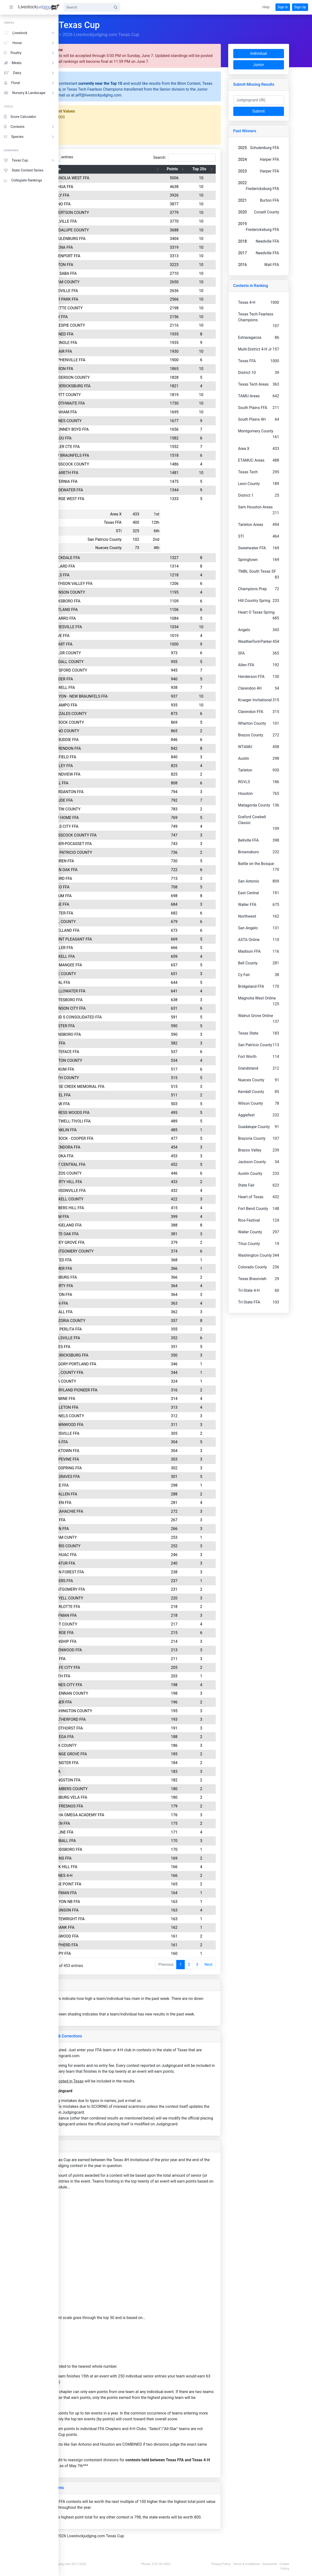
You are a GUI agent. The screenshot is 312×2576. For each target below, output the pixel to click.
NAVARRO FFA (102, 618)
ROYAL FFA (99, 982)
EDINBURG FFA (103, 1277)
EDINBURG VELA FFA (108, 1797)
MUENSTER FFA (104, 1762)
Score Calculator (20, 117)
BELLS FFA (99, 575)
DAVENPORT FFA (105, 256)
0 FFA (95, 1771)
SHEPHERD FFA (103, 1945)
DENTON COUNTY (106, 1060)
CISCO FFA (99, 887)
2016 (265, 270)
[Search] (87, 7)
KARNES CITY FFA (106, 1684)
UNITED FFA (100, 1260)
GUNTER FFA (101, 913)
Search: (207, 158)
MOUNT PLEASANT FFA (110, 939)
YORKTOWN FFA (104, 1450)
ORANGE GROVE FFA (108, 1754)
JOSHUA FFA (101, 186)
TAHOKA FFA (101, 1156)
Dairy (29, 73)
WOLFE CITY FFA (104, 1667)
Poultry (29, 53)
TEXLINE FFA (101, 1832)
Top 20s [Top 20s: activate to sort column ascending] (224, 169)
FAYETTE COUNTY (106, 308)
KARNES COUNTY (105, 420)
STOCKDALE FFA (104, 557)
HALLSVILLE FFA (104, 1338)
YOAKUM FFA (102, 1069)
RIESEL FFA (100, 1095)
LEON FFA (98, 1303)
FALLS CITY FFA (104, 826)
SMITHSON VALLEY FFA (111, 583)
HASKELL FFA (102, 956)
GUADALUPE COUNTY (109, 230)
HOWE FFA (99, 635)
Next (231, 1964)
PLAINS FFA (100, 1858)
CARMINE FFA (102, 1398)
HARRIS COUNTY (105, 1546)
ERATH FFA (100, 1676)
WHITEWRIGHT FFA (107, 1919)
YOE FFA (97, 1658)
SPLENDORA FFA (105, 1147)
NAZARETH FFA (104, 472)
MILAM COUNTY (104, 282)
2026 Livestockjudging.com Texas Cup (142, 34)
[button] (266, 7)
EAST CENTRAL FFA (107, 1164)
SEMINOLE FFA (103, 342)
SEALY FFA (99, 195)
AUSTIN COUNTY (105, 809)
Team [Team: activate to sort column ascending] (95, 169)
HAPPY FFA (100, 1953)
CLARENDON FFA (105, 748)
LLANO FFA (100, 204)
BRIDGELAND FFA (105, 1225)
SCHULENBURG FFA (107, 238)
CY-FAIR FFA (100, 351)
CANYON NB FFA (104, 1901)
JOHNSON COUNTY (107, 592)
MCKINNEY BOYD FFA (109, 429)
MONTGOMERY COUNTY (111, 1251)
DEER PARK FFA (104, 299)
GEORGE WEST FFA (107, 498)
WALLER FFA (101, 947)
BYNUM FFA (100, 896)
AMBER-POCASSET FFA (110, 843)
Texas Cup (29, 160)
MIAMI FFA (99, 1104)
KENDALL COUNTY (106, 661)
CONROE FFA (101, 1632)
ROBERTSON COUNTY (109, 212)
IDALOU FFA (100, 438)
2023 (265, 177)
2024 (265, 165)
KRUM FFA (99, 1216)
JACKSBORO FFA (105, 601)
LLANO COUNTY (104, 731)
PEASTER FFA (102, 1026)
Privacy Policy (248, 2564)
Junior (278, 64)
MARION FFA (101, 368)
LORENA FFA (101, 247)
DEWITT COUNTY (105, 394)
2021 (265, 206)
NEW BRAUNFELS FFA (109, 455)
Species (29, 137)
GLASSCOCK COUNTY (109, 464)
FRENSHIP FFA (103, 1641)
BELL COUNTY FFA (106, 1372)
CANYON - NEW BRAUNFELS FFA (118, 696)
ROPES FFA (100, 1346)
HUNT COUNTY (103, 1624)
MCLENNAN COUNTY (108, 1693)
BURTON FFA (101, 264)
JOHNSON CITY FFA (107, 1008)
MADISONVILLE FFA (107, 1190)
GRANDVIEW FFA (105, 774)
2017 (265, 259)
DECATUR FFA (102, 1563)
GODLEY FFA (101, 765)
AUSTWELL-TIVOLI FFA (110, 1121)
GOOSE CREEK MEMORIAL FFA (117, 1086)
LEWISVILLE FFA (104, 1433)
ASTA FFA (98, 1442)
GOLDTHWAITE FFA (107, 403)
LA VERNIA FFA (103, 481)
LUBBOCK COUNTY (106, 722)
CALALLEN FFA (103, 1494)
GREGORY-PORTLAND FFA (113, 1364)
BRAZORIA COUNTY (107, 1320)
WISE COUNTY (102, 973)
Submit (279, 111)
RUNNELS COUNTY (107, 1416)
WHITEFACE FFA (104, 1051)
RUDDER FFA (101, 679)
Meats (29, 63)
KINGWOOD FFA (104, 1936)
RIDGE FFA (99, 904)
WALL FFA (99, 783)
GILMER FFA (101, 1268)
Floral (29, 83)
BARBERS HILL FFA (106, 1208)
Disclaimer (297, 2564)
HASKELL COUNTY (106, 1199)
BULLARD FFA (102, 566)
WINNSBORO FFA (105, 1034)
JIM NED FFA (101, 334)
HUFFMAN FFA (103, 1893)
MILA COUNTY (103, 1381)
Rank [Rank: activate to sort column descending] (77, 169)
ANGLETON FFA (104, 1407)
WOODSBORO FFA (106, 1849)
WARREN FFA (101, 861)
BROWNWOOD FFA (106, 1424)
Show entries (92, 157)
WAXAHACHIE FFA (106, 1511)
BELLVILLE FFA (103, 221)
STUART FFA (101, 644)
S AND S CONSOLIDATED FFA (115, 1017)
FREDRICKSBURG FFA (109, 1355)
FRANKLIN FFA (103, 1130)
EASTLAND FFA (103, 609)
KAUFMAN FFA (103, 1615)
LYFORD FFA (100, 878)
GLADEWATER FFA (106, 490)
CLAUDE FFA (101, 800)
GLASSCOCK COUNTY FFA (113, 835)
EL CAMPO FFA (103, 705)
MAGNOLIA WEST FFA (109, 178)
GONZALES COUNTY (108, 713)
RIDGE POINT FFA (105, 1884)
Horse (29, 43)
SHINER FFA (100, 1702)
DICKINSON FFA (104, 1910)
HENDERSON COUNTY (109, 377)
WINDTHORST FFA (106, 1728)
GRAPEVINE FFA (104, 1459)
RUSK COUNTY (103, 1745)
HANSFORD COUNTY (108, 670)
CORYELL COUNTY (106, 1598)
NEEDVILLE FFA (103, 290)
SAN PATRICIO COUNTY (111, 852)
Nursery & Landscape (29, 93)
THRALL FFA (101, 1312)
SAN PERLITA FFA (105, 1329)
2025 (265, 147)
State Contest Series (23, 170)
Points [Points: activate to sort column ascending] (199, 169)
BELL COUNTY (102, 921)
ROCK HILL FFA (103, 1866)
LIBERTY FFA (101, 1285)
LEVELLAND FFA (104, 930)
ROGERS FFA (101, 1580)
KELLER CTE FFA (104, 446)
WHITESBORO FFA (106, 1000)
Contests (29, 127)
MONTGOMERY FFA (107, 1589)
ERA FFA (97, 1520)
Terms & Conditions (274, 2564)
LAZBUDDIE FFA (104, 739)
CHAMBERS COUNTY (108, 1789)
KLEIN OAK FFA (103, 869)
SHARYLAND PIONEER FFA (113, 1390)
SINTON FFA (101, 1294)
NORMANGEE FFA (105, 965)
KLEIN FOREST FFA (106, 1572)
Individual (278, 53)
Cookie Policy (296, 2568)
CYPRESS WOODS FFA (109, 1112)
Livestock (29, 33)
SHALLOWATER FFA (107, 991)
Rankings (90, 34)
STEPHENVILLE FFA (107, 360)
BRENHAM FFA (103, 412)
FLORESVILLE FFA (105, 627)
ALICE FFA (99, 1485)
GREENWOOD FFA (105, 1650)
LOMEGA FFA (101, 1736)
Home (70, 34)
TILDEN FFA (100, 1502)
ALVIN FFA (99, 1528)
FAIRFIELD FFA (103, 757)
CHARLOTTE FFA (104, 1606)
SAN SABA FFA (103, 273)
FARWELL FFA (102, 687)
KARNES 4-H (101, 1875)
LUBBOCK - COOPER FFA (111, 1138)
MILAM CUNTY (103, 1537)
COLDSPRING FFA (105, 1468)
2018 (265, 247)
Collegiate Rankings (23, 180)
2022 (265, 188)
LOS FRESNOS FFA (106, 1806)
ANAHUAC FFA (103, 1554)
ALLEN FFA (99, 1823)
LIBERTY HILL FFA (105, 1181)
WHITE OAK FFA (104, 1234)
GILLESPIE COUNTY (107, 325)
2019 (265, 229)
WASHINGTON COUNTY (111, 1711)
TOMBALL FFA (102, 1840)
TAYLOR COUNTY (105, 653)
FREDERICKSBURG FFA (110, 386)
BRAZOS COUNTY (105, 1173)
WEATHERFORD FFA (107, 1719)
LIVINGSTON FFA (105, 1780)
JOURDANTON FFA (106, 791)
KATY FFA (98, 316)
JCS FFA (97, 1043)
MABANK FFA (102, 1927)
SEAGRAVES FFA (104, 1476)
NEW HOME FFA (104, 817)
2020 (265, 218)
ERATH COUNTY (104, 1077)
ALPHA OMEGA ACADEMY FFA (117, 1815)
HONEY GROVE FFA (107, 1242)
